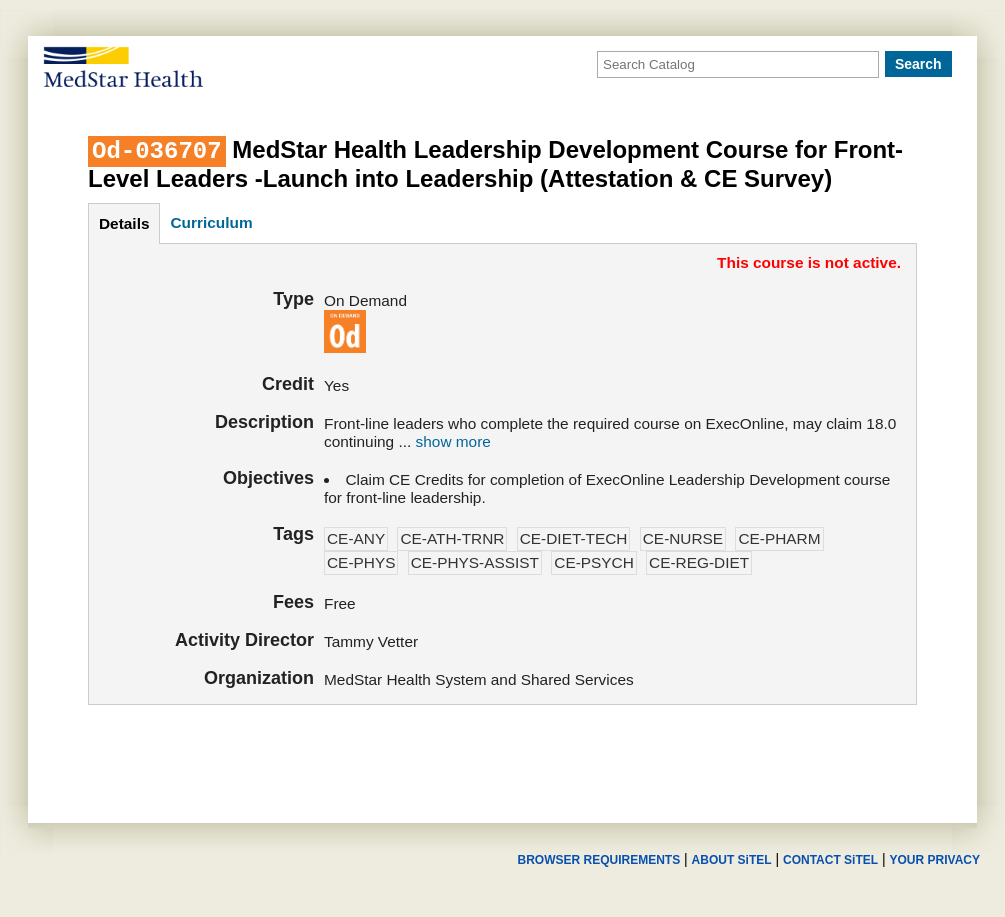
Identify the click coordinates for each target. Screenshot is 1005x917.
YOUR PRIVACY (935, 860)
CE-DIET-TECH (574, 538)
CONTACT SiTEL (830, 860)
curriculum (211, 222)
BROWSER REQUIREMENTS (598, 860)
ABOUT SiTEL (732, 860)
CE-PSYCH (594, 562)
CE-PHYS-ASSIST (475, 562)
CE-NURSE (683, 538)
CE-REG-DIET (699, 562)
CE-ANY (356, 538)
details (124, 223)
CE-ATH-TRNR (452, 538)
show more (453, 441)
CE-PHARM (779, 538)
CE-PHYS (361, 562)
